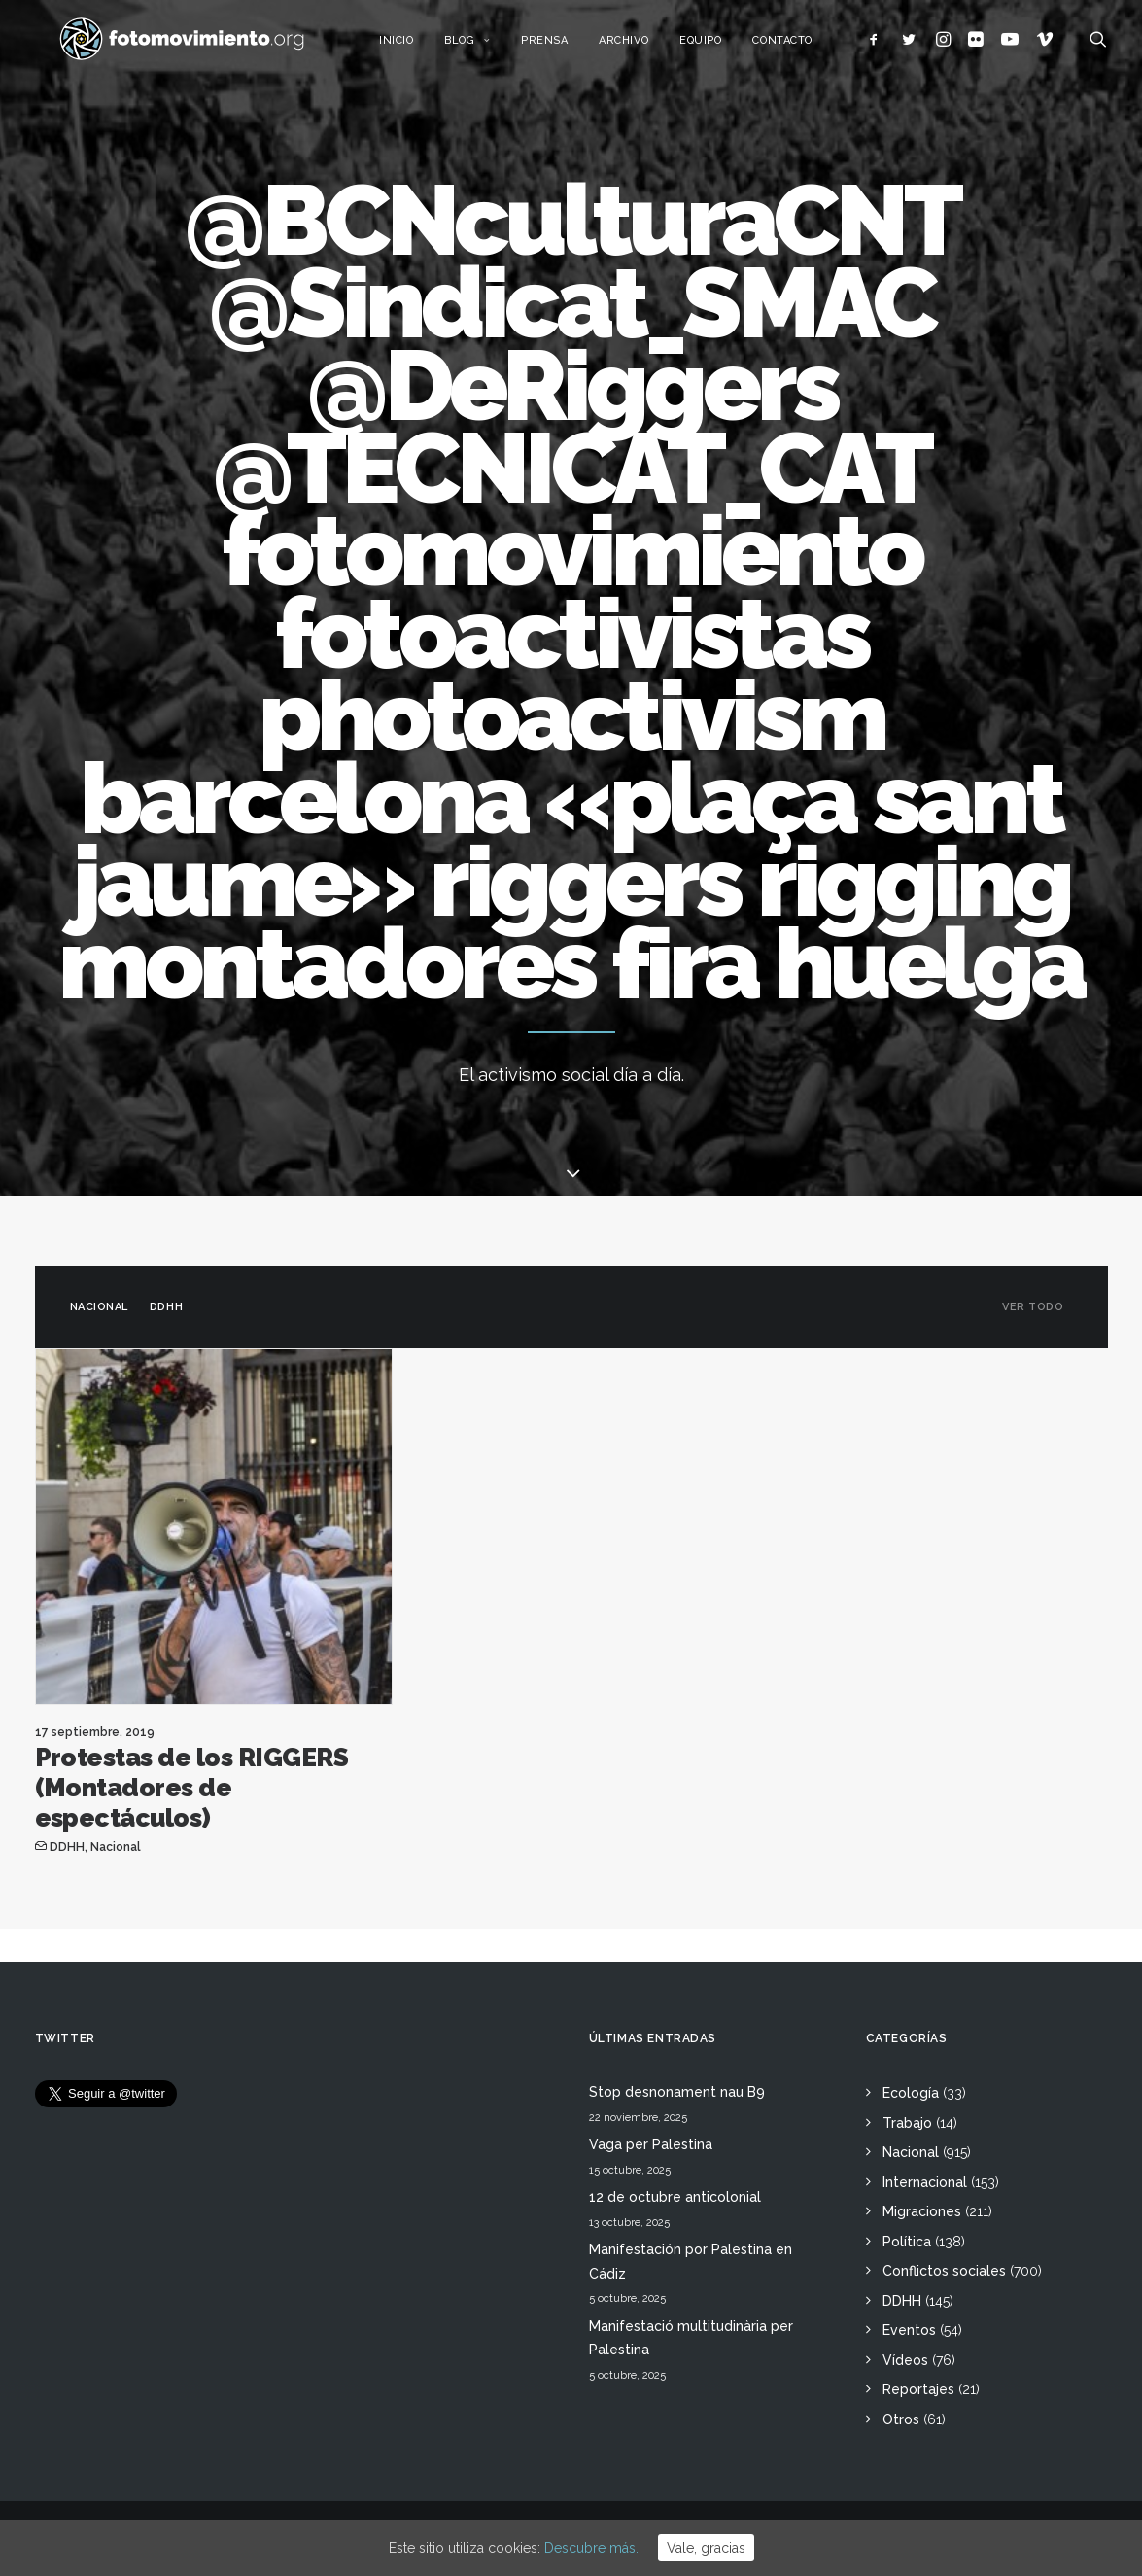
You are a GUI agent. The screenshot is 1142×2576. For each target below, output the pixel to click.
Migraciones (921, 2211)
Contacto (804, 46)
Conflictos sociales (944, 2271)
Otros (900, 2419)
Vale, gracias (706, 2548)
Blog (488, 46)
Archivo (645, 46)
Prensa (565, 46)
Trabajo (907, 2123)
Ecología (910, 2093)
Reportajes (918, 2389)
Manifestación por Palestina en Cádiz (690, 2261)
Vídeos (905, 2360)
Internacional (924, 2182)
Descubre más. (591, 2548)
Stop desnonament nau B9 (677, 2092)
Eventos (909, 2330)
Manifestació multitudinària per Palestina (691, 2338)
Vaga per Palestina (650, 2144)
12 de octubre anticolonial (675, 2197)
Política (906, 2241)
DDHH (166, 1321)
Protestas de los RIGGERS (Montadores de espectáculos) (192, 1802)
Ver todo (1032, 1321)
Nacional (99, 1321)
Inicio (417, 46)
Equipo (722, 46)
